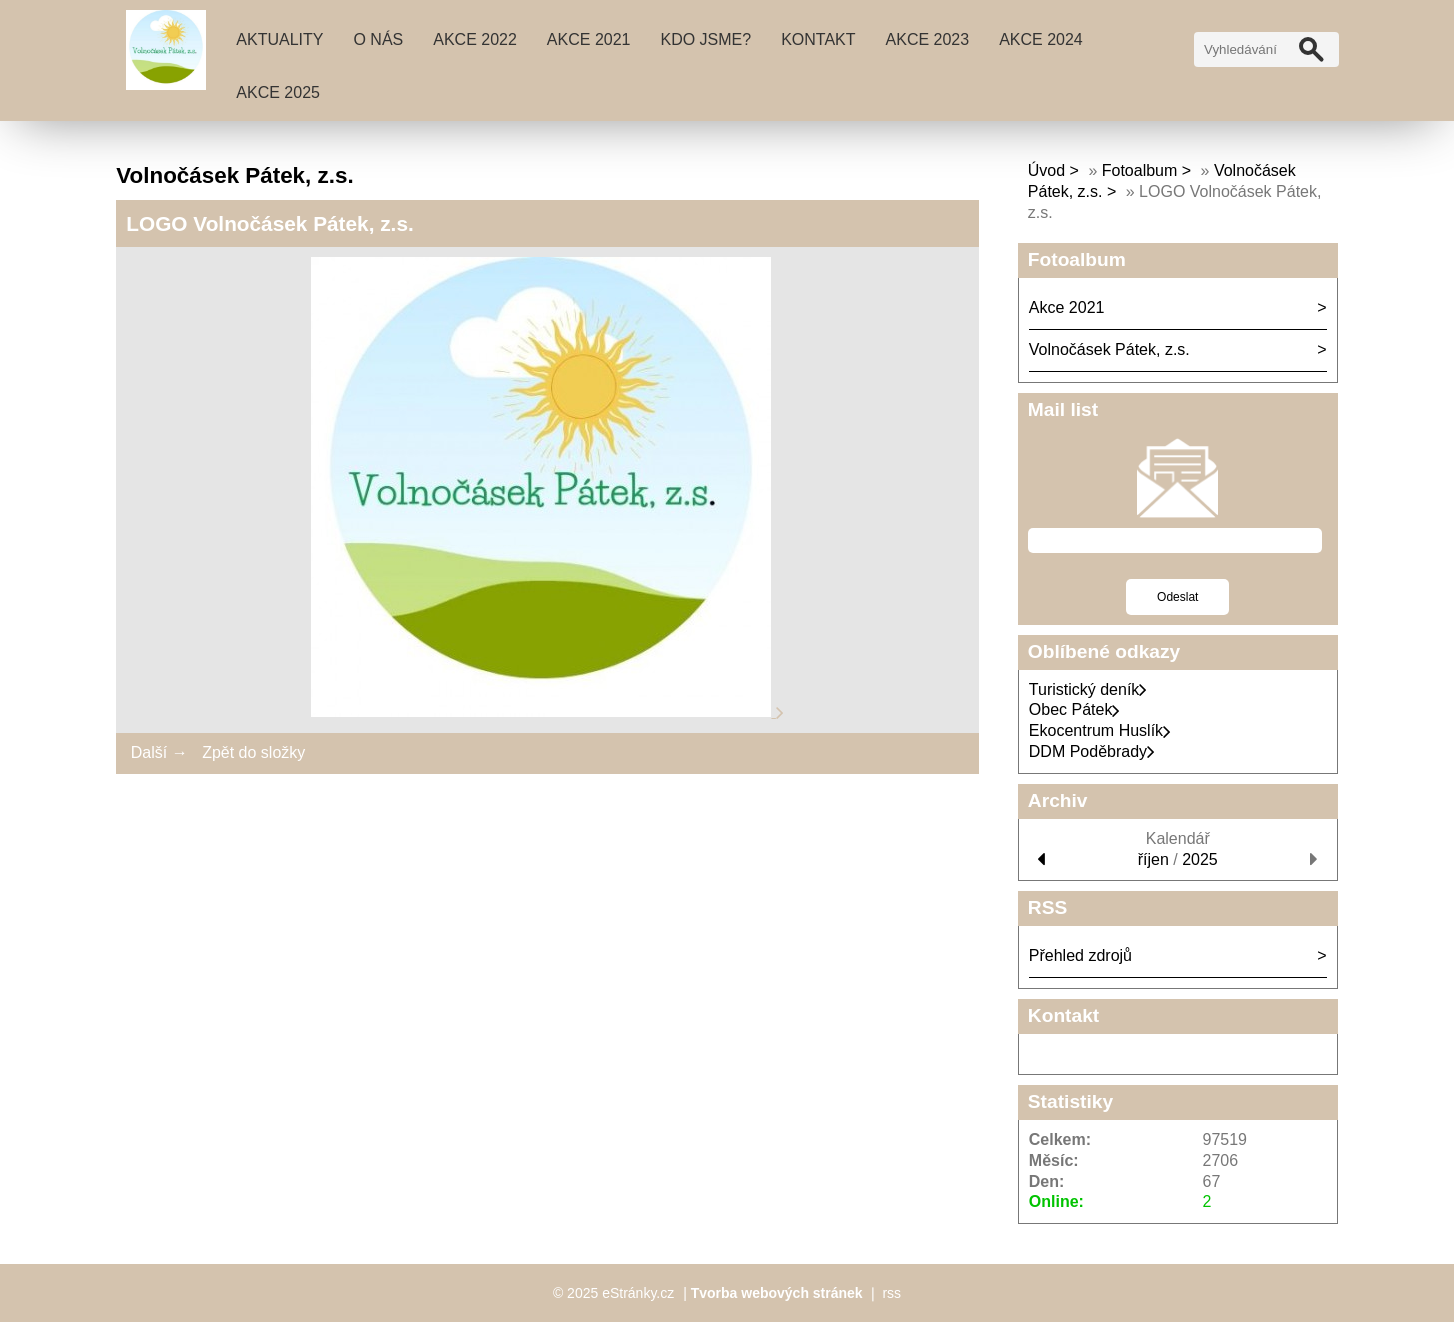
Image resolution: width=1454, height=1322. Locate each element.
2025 (1200, 859)
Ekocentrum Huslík (1100, 730)
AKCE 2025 (278, 92)
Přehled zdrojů (1080, 955)
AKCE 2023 (928, 39)
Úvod (1046, 170)
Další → (159, 752)
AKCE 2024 (1041, 39)
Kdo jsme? (705, 39)
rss (891, 1293)
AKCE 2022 (475, 39)
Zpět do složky (253, 752)
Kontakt (818, 39)
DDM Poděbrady (1092, 751)
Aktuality (279, 39)
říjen (1153, 859)
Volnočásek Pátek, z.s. (1109, 349)
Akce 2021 (589, 39)
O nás (378, 39)
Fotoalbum (1140, 170)
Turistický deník (1088, 689)
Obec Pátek (1075, 709)
